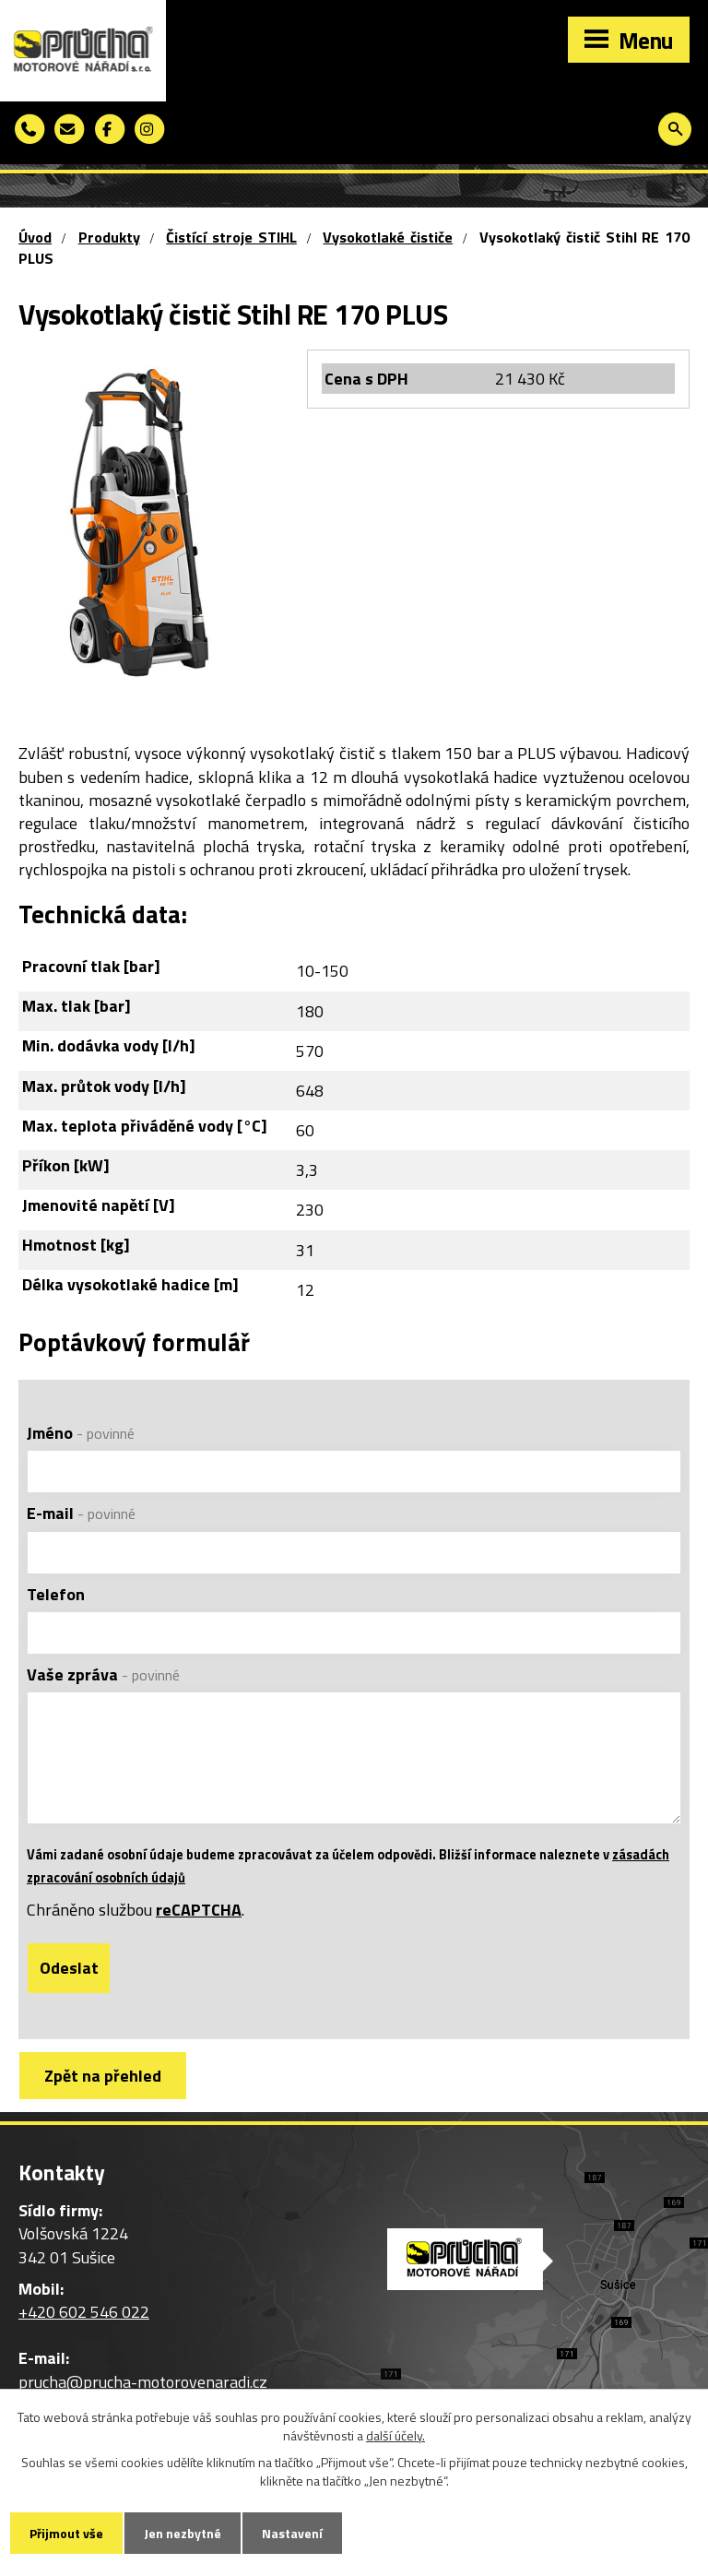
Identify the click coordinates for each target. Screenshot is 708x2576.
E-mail (81, 1513)
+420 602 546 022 (83, 2311)
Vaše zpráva (103, 1674)
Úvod (35, 237)
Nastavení (292, 2533)
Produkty (109, 237)
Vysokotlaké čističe (388, 237)
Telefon (56, 1594)
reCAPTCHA (199, 1909)
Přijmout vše (66, 2533)
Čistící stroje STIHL (231, 237)
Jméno (81, 1432)
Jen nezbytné (182, 2533)
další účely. (395, 2435)
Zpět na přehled (102, 2075)
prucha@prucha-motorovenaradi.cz (142, 2381)
